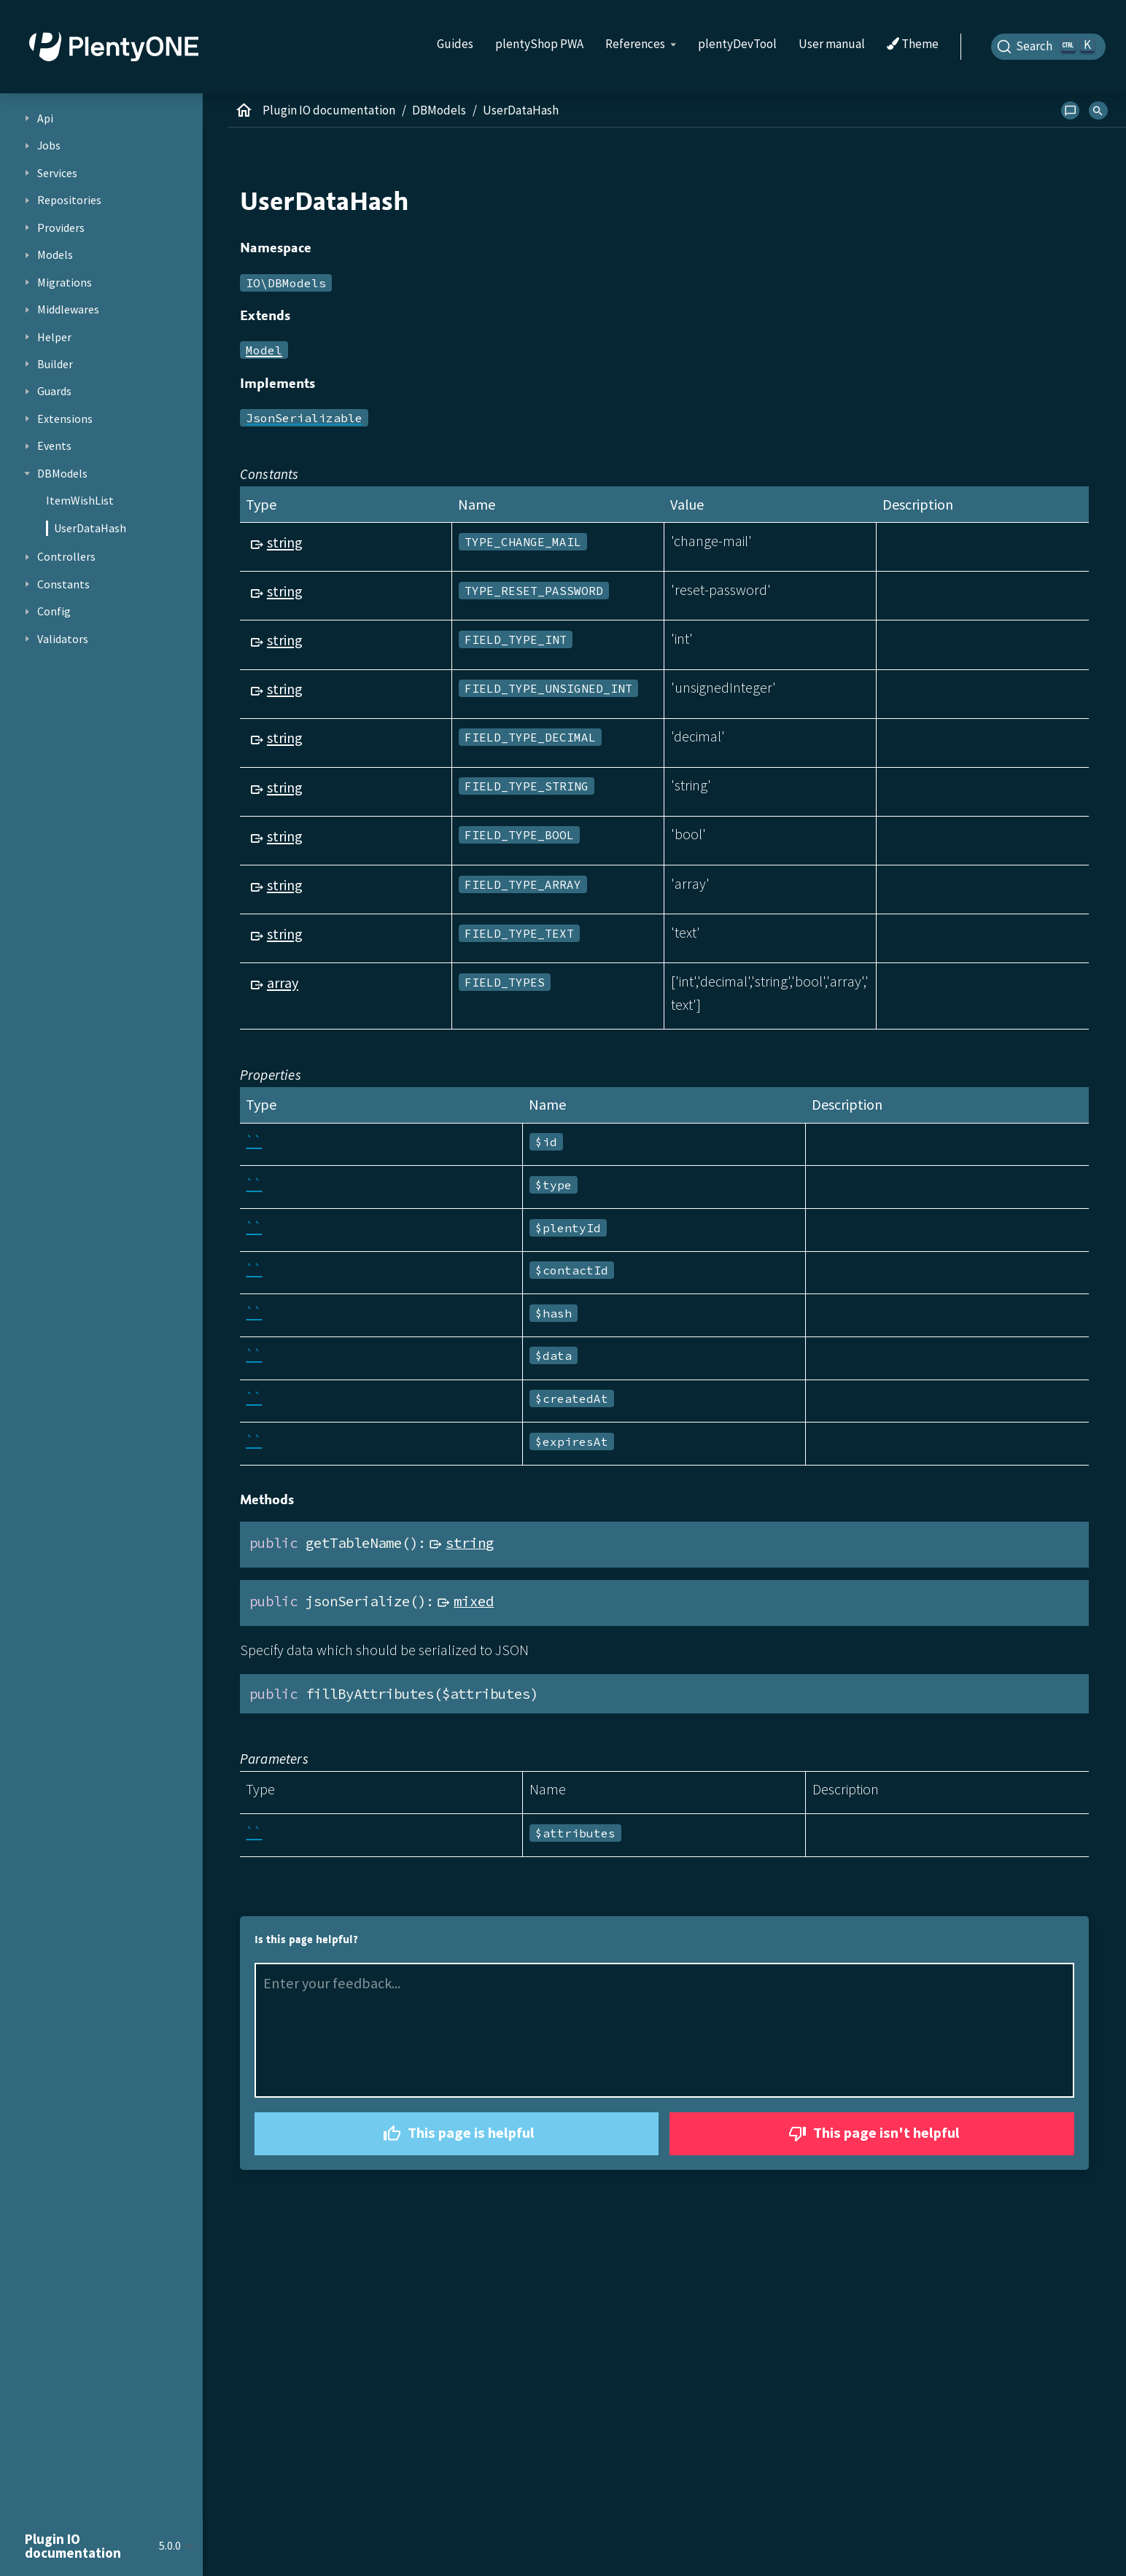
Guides (455, 44)
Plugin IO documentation (329, 110)
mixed (474, 1601)
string (285, 542)
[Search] (1048, 47)
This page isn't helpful (872, 2134)
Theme (913, 44)
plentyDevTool (737, 44)
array (282, 982)
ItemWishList (80, 500)
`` (254, 1141)
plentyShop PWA (539, 44)
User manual (832, 44)
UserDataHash (90, 528)
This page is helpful (457, 2134)
